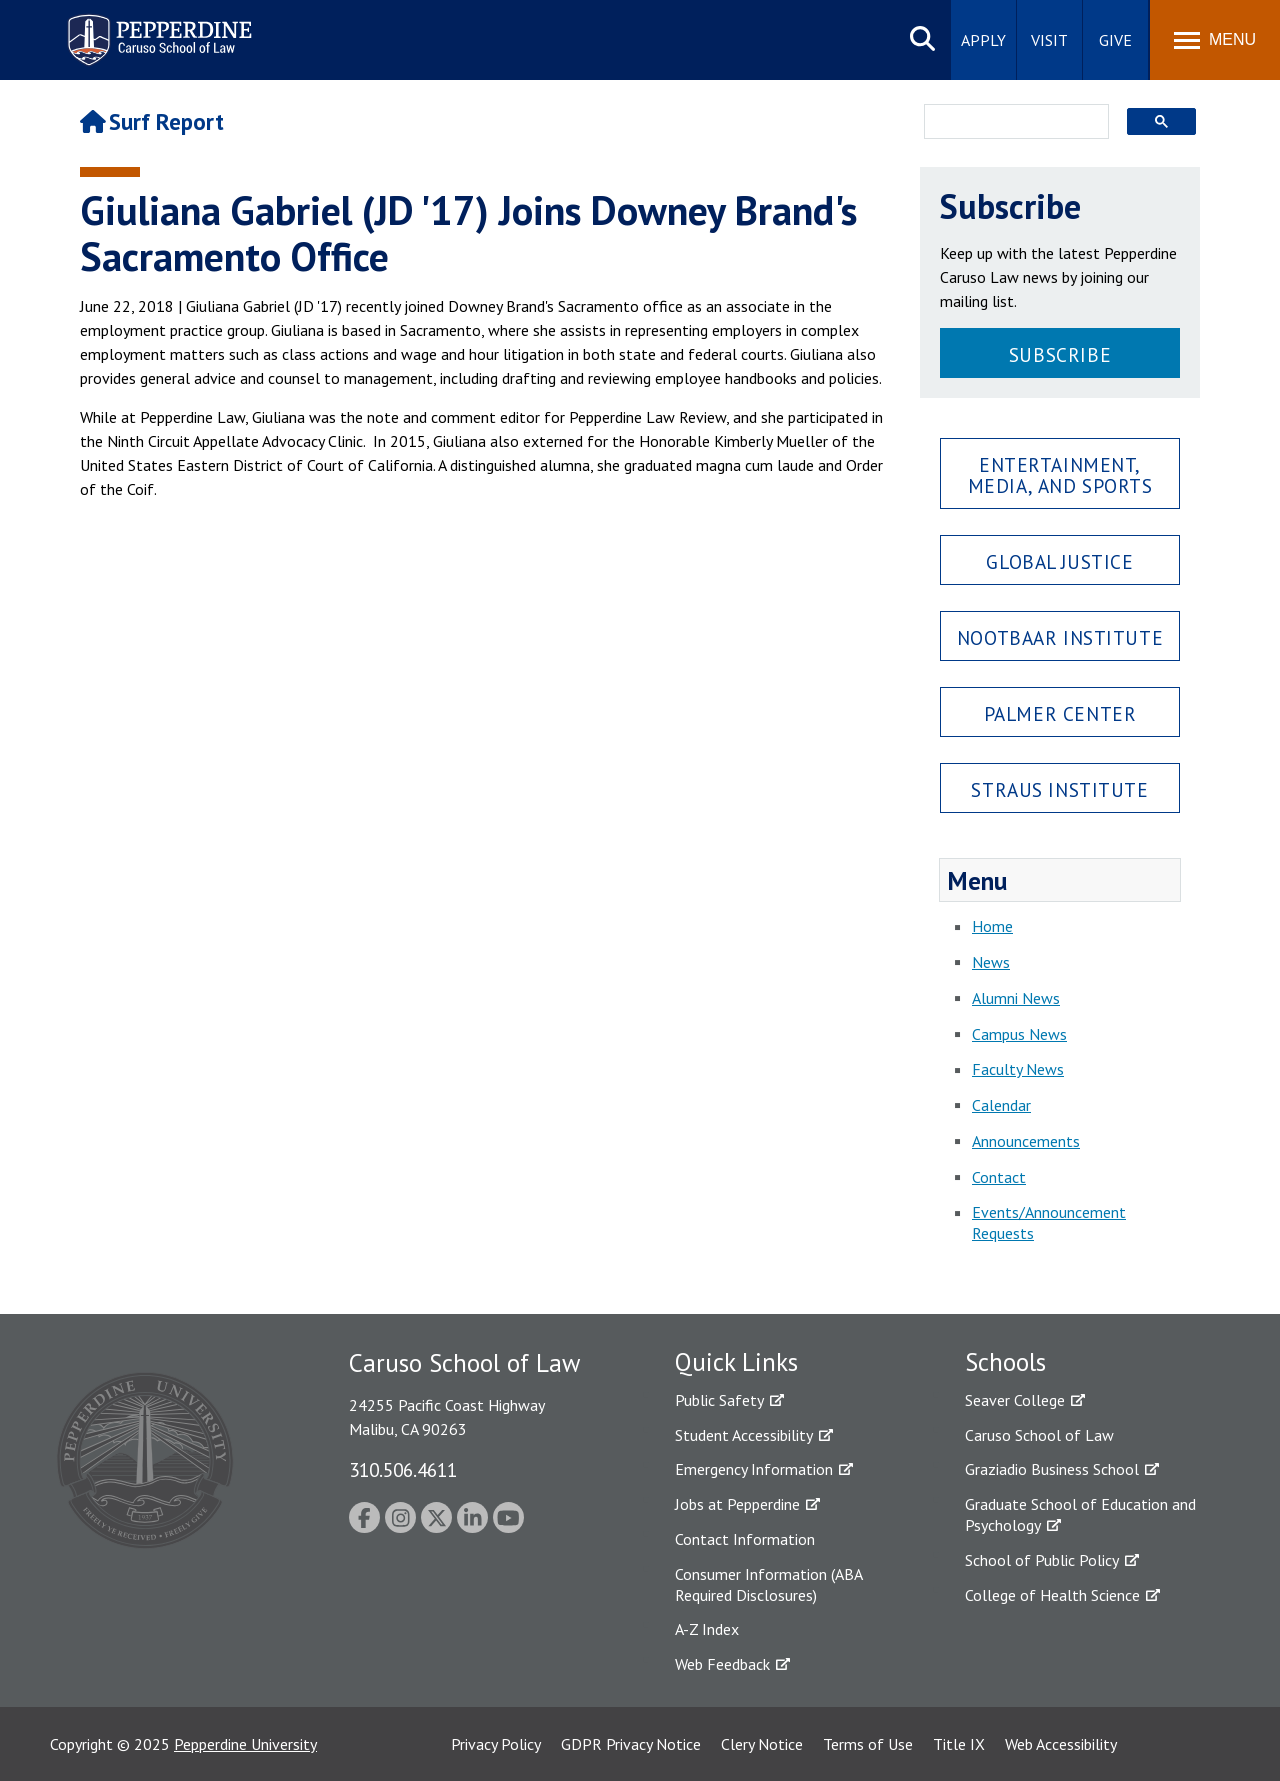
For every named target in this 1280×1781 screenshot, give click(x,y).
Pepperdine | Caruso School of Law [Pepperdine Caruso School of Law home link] (156, 27)
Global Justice (1059, 561)
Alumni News (1016, 998)
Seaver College (1015, 1400)
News (991, 962)
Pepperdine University (245, 1744)
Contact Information (745, 1539)
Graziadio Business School (1052, 1469)
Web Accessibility (1061, 1744)
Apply (983, 40)
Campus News (1019, 1034)
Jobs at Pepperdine (737, 1504)
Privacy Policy (496, 1744)
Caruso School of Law (1039, 1435)
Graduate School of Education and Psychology (1080, 1514)
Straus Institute (1059, 789)
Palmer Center (1060, 713)
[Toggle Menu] (1215, 40)
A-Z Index (707, 1629)
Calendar (1001, 1105)
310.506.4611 (403, 1469)
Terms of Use (868, 1744)
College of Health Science (1052, 1595)
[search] (1010, 123)
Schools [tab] (1005, 1362)
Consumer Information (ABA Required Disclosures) (768, 1584)
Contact (999, 1177)
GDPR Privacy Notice (631, 1744)
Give (1115, 40)
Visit (1049, 40)
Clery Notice (762, 1744)
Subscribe (1060, 354)
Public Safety (719, 1400)
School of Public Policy (1042, 1560)
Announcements (1026, 1141)
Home (992, 926)
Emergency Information (754, 1469)
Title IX (959, 1744)
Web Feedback (722, 1664)
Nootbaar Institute (1060, 637)
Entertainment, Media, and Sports (1060, 475)
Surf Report (152, 121)
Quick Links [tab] (736, 1362)
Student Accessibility (744, 1435)
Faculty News (1018, 1069)
